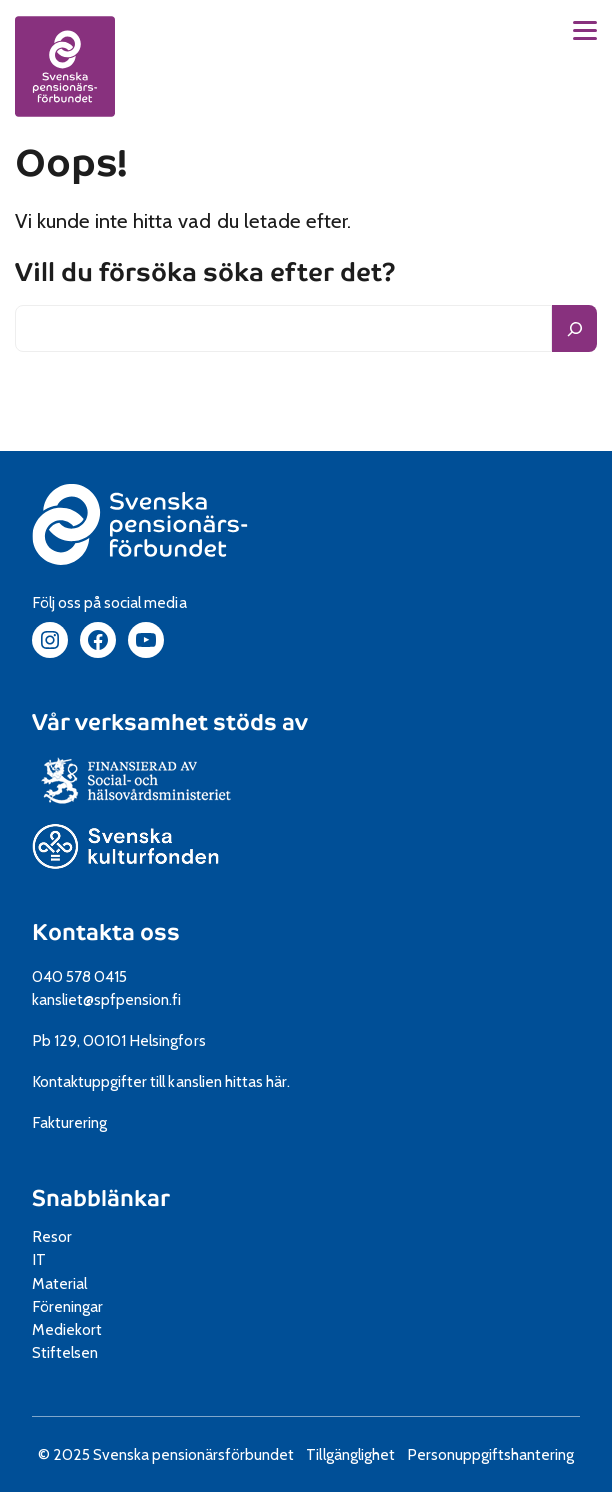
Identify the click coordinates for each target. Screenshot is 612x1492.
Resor (52, 1236)
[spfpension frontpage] (65, 66)
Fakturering (69, 1122)
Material (59, 1283)
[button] (585, 30)
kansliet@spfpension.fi (106, 999)
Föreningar (67, 1306)
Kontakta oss (106, 932)
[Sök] (574, 328)
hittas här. (257, 1081)
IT (39, 1259)
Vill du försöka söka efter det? (205, 273)
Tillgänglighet (350, 1454)
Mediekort (90, 1329)
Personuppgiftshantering (491, 1454)
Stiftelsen (72, 1352)
